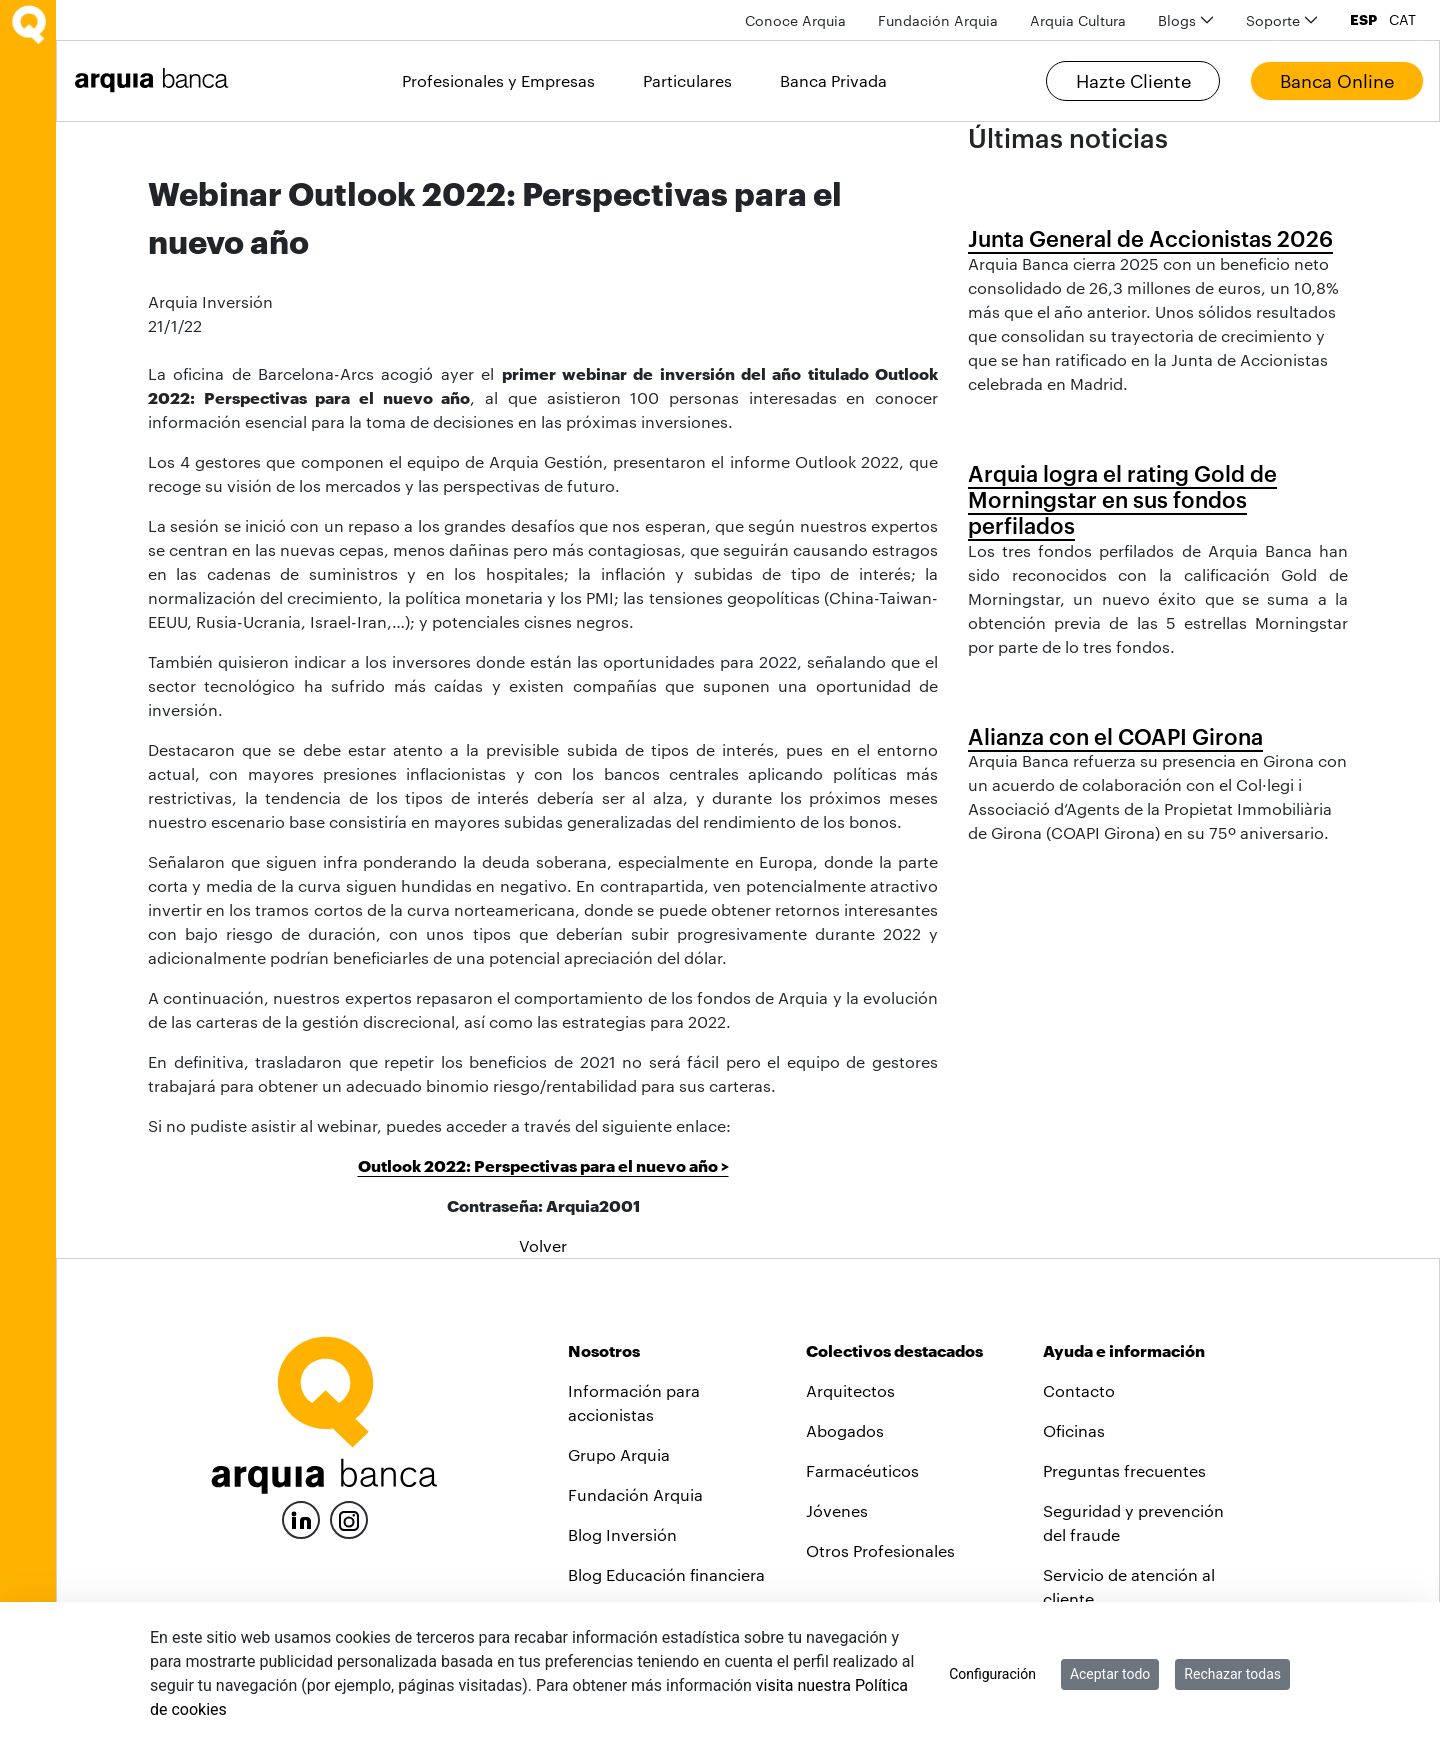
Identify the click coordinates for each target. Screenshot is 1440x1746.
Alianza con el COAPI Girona (1115, 736)
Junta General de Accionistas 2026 (1150, 238)
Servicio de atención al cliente (1129, 1586)
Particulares (687, 80)
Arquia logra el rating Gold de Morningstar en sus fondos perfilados (1122, 499)
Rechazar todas (1232, 1674)
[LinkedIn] (301, 1517)
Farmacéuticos (862, 1470)
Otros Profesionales (880, 1550)
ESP (1363, 20)
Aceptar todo (1110, 1674)
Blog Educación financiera (666, 1574)
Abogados (845, 1430)
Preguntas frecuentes (1124, 1470)
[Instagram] (349, 1518)
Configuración (992, 1674)
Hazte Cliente (1133, 81)
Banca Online (1337, 81)
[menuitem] (795, 20)
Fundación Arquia (635, 1494)
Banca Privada (833, 80)
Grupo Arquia (619, 1454)
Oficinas (1074, 1430)
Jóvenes (837, 1510)
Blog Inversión (622, 1534)
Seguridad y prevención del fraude (1133, 1522)
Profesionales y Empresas (498, 80)
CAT (1402, 20)
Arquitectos (850, 1390)
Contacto (1079, 1390)
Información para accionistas (634, 1402)
